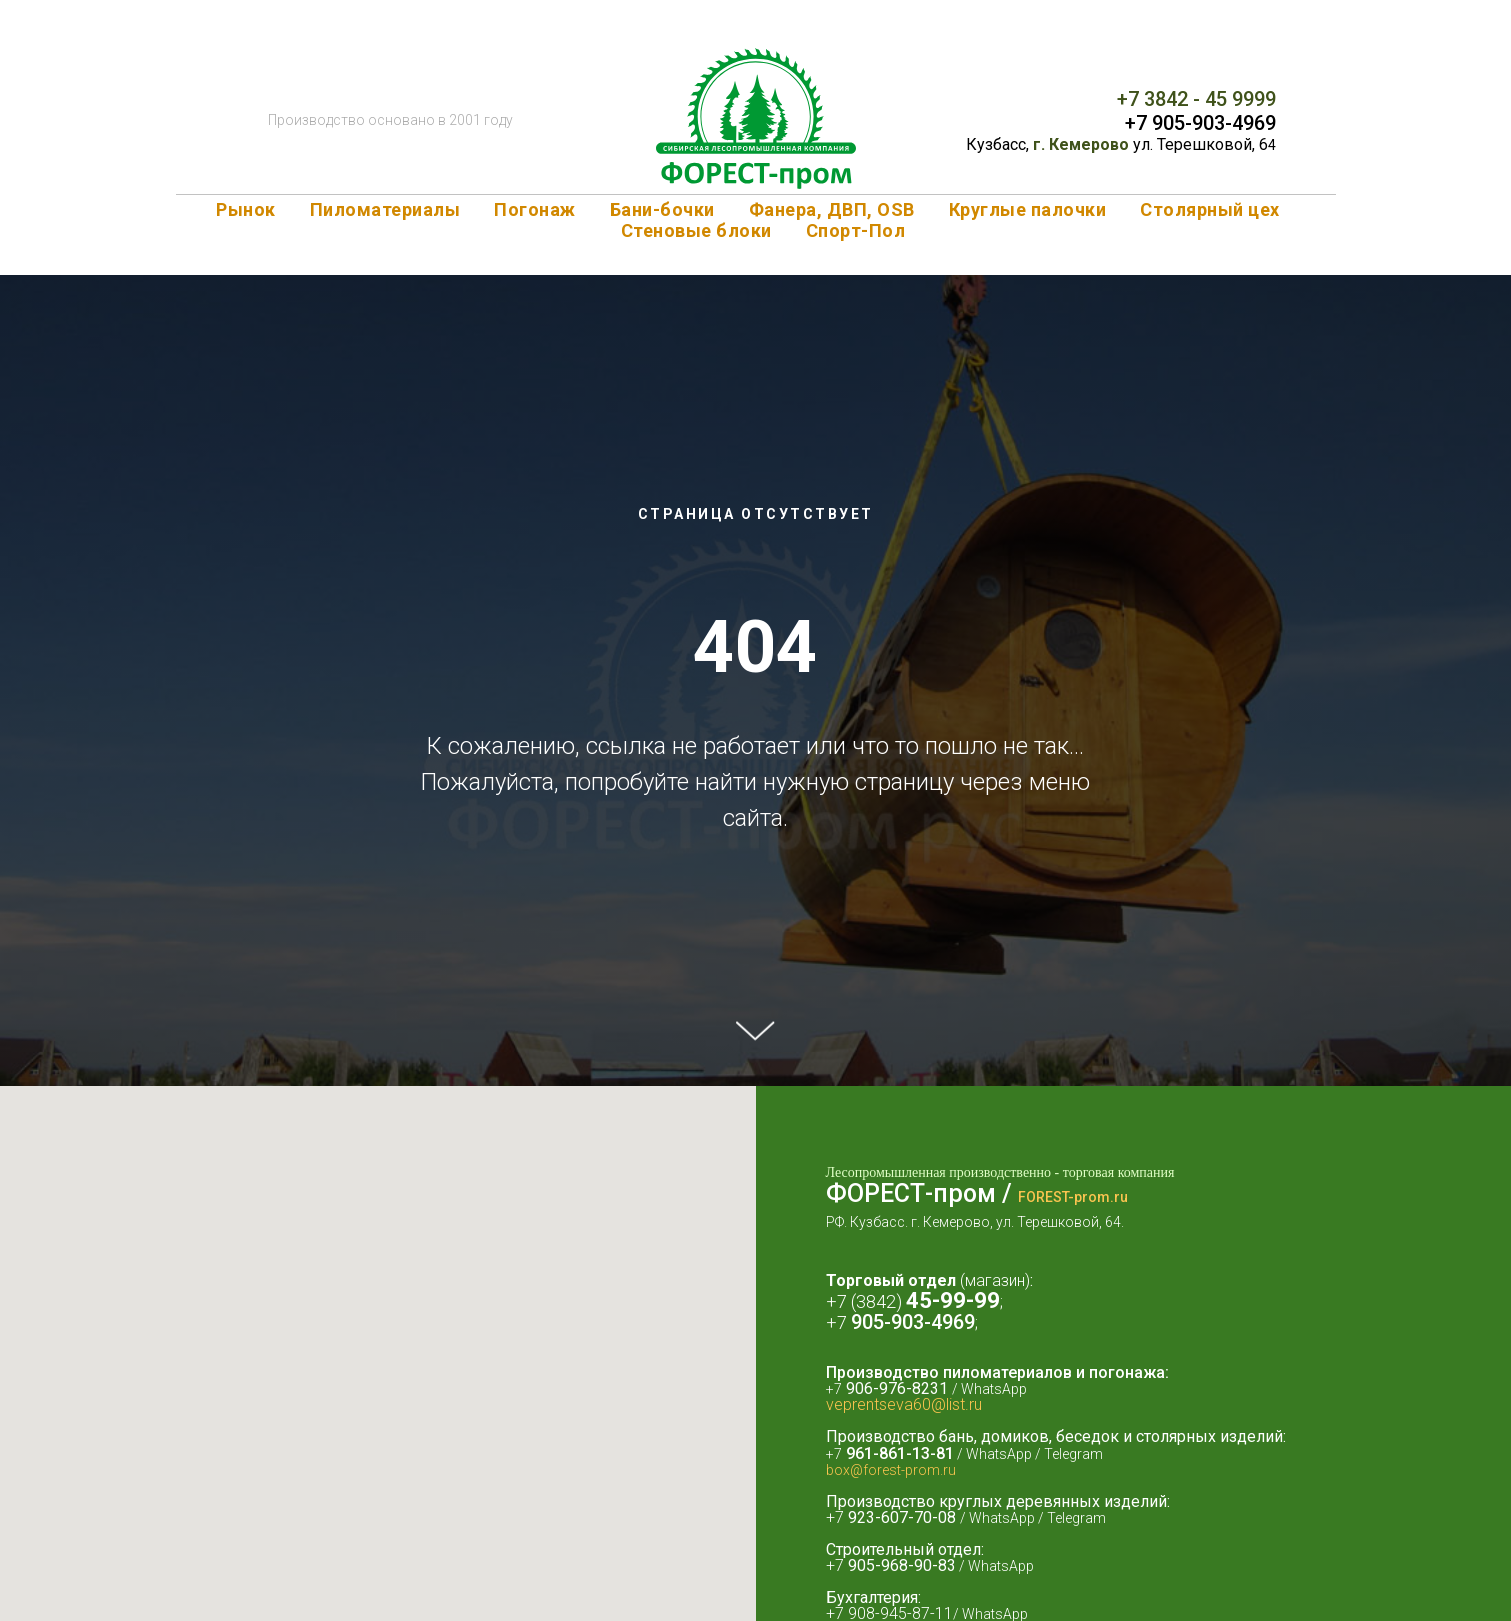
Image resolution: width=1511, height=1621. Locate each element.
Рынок (246, 209)
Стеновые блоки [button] (696, 230)
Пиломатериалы (385, 209)
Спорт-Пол (856, 230)
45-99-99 (953, 1300)
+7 (838, 1322)
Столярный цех (1210, 209)
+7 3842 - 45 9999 (1196, 99)
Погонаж (535, 209)
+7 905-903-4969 (1200, 123)
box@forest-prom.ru (891, 1470)
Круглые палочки (1028, 209)
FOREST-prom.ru (1073, 1197)
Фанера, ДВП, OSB (832, 209)
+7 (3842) (866, 1301)
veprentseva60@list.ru (904, 1404)
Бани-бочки (662, 209)
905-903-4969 (913, 1322)
